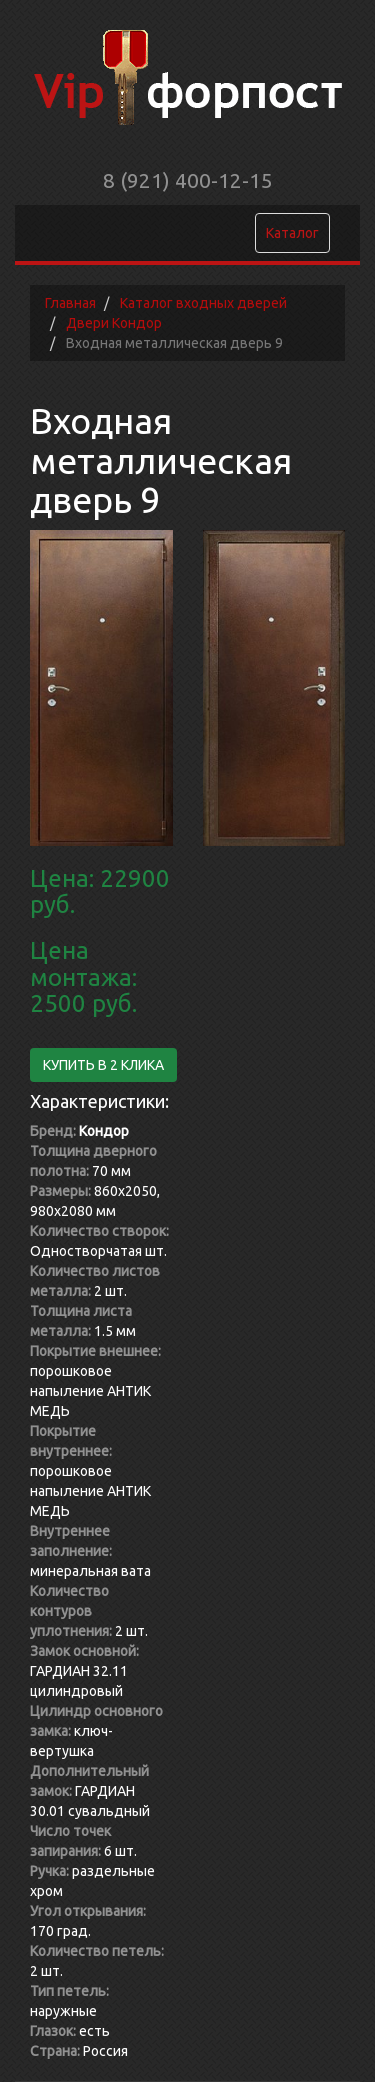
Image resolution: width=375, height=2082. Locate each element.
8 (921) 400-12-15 (188, 180)
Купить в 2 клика (103, 1065)
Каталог (292, 233)
